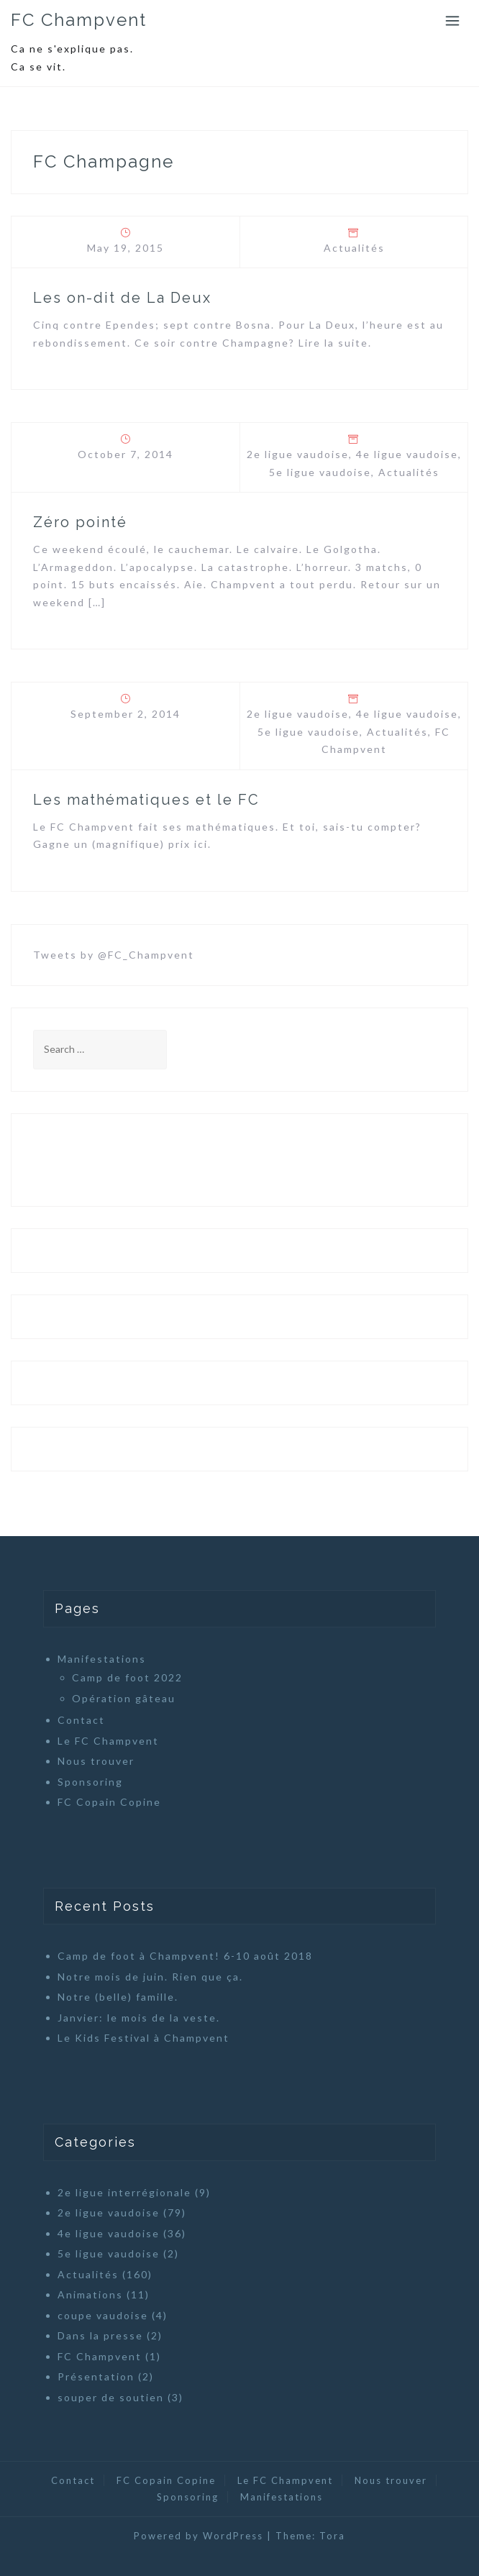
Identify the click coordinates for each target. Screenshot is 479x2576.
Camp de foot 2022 (127, 1677)
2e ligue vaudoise (298, 454)
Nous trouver (96, 1761)
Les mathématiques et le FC (146, 799)
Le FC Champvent (108, 1741)
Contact (81, 1720)
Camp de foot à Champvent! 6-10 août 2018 (185, 1956)
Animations (90, 2294)
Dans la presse (100, 2335)
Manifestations (102, 1659)
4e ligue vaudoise (407, 454)
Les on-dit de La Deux (122, 297)
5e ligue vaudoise (320, 472)
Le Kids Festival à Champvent (143, 2038)
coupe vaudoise (103, 2315)
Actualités (354, 248)
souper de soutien (111, 2397)
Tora (332, 2535)
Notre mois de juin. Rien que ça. (150, 1976)
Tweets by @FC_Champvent (113, 955)
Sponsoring (90, 1782)
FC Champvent (79, 19)
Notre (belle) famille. (118, 1997)
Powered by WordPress (198, 2535)
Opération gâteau (123, 1698)
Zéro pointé (80, 522)
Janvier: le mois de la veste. (139, 2017)
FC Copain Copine (109, 1802)
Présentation (96, 2376)
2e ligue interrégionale (124, 2192)
